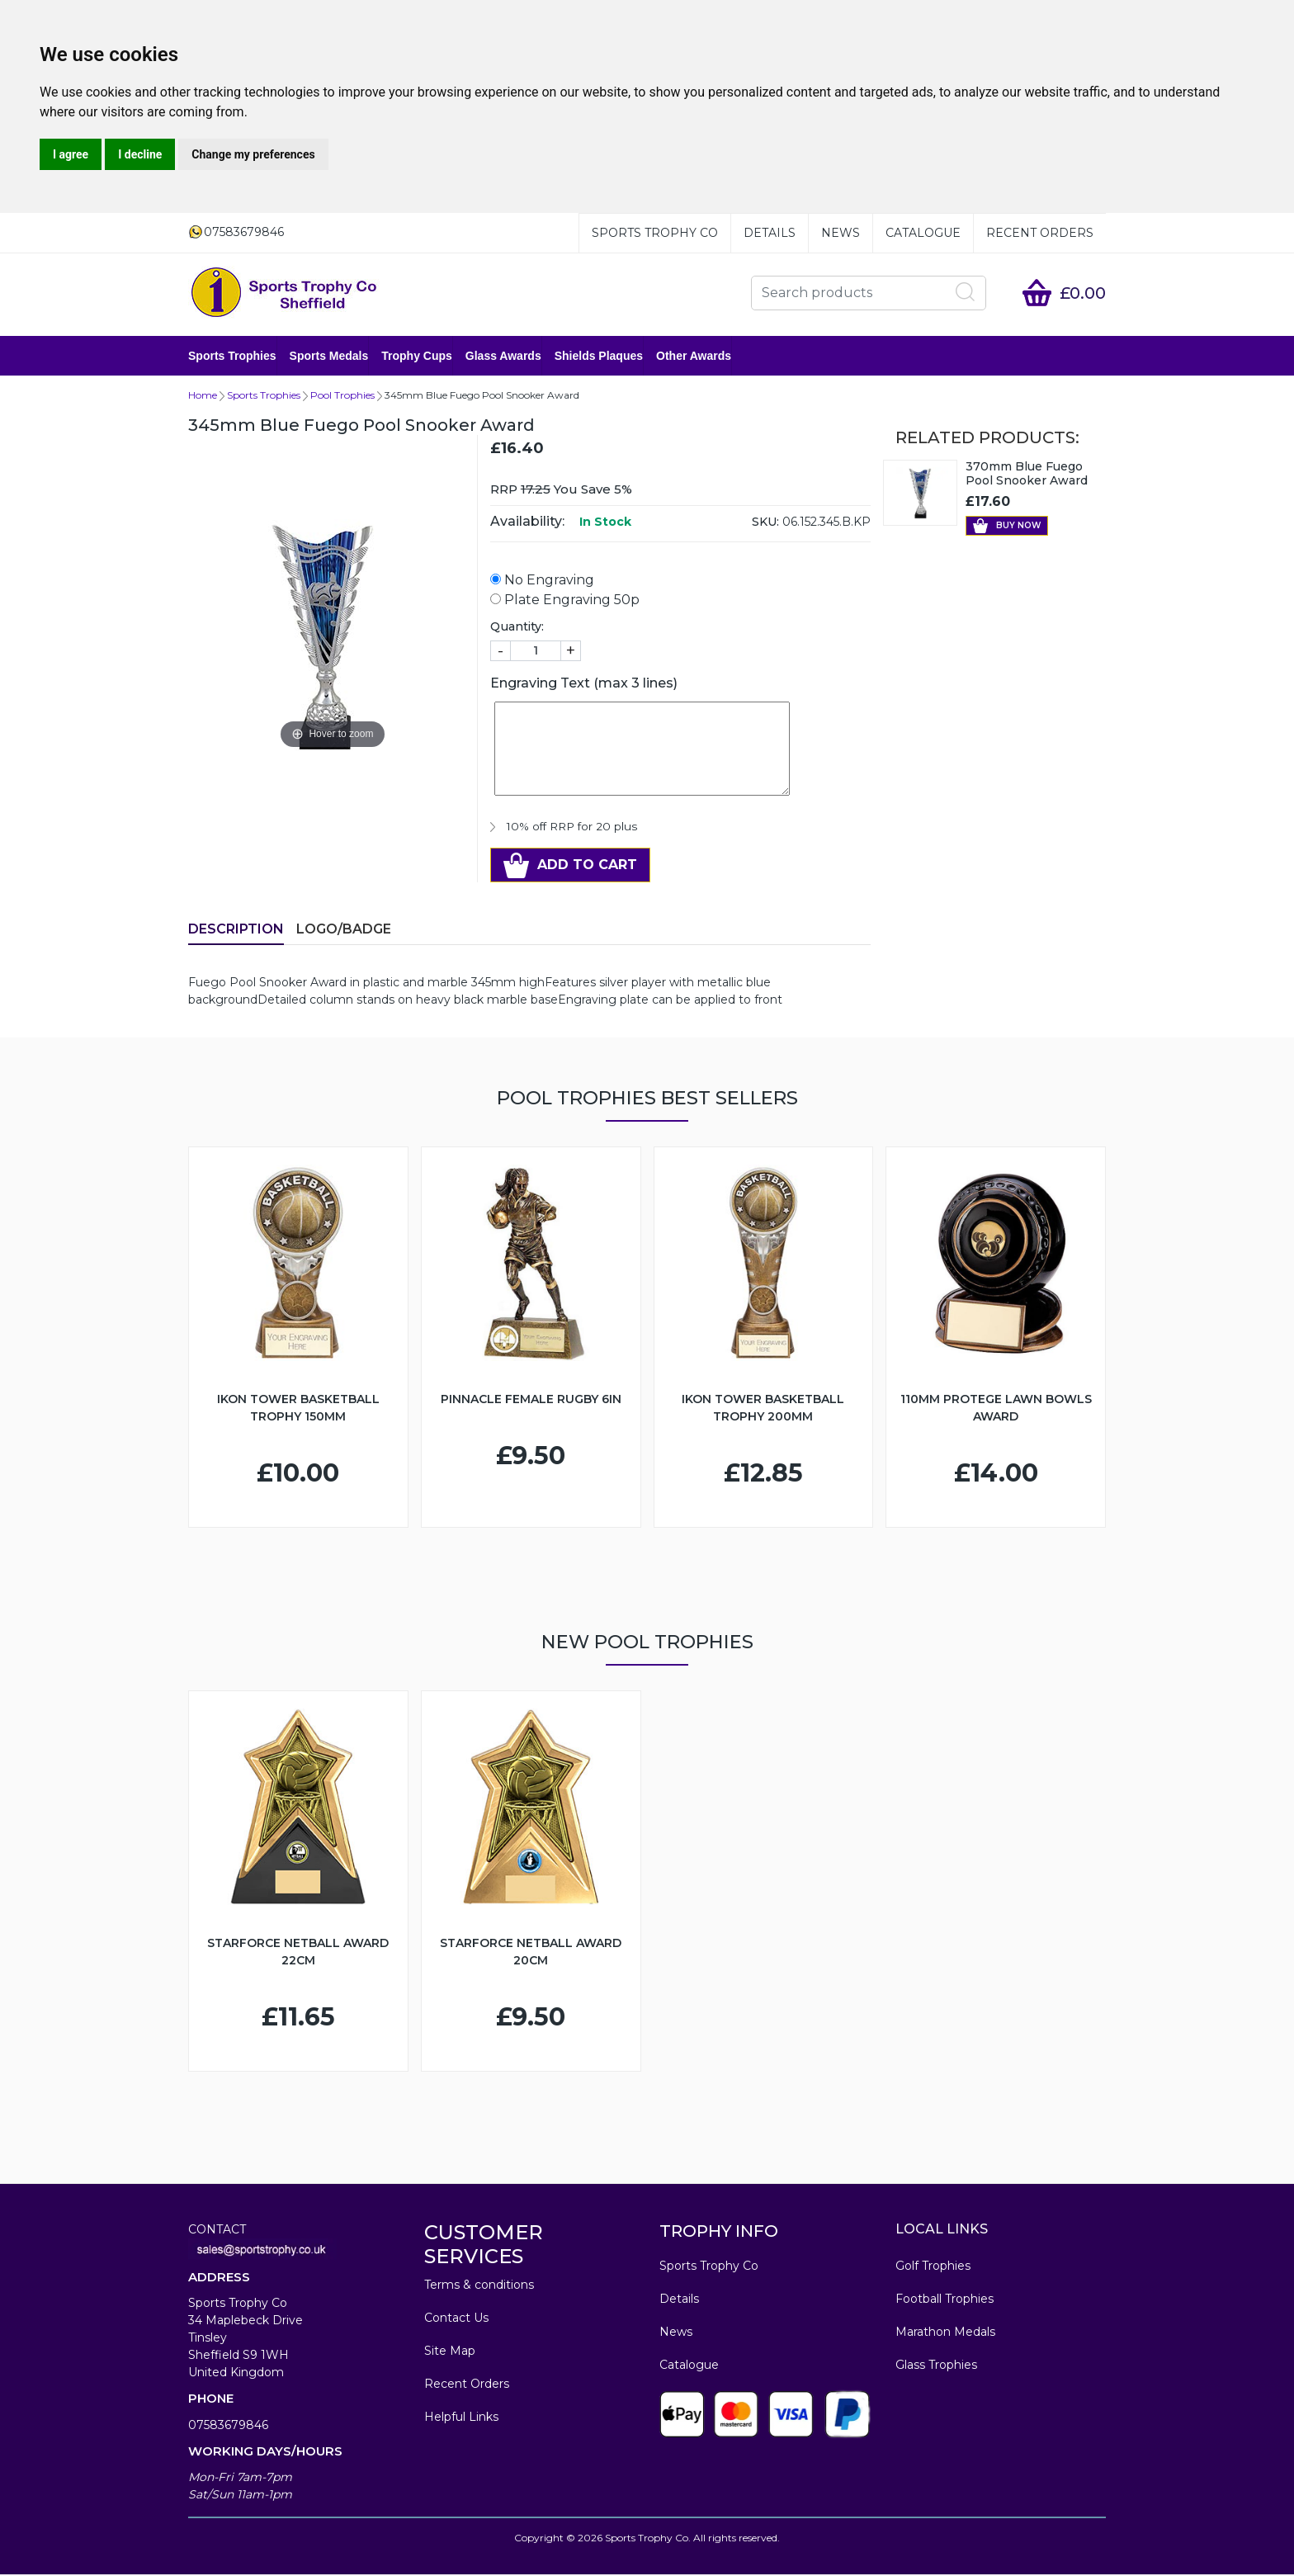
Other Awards (693, 356)
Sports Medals (329, 356)
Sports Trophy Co (655, 232)
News (840, 232)
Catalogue (923, 232)
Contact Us (456, 2319)
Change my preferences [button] (252, 154)
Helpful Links (461, 2418)
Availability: (527, 523)
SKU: (765, 523)
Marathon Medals (945, 2333)
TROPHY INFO (718, 2233)
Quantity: (517, 628)
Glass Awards (503, 356)
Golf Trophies (932, 2267)
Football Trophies (944, 2300)
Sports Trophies (232, 356)
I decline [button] (140, 154)
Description (236, 930)
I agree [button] (70, 154)
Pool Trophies (342, 396)
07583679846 (228, 2426)
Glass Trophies (936, 2366)
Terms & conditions (479, 2286)
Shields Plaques (599, 356)
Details (770, 232)
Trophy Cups (416, 356)
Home (202, 396)
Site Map (449, 2352)
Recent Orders (1039, 232)
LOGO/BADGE (343, 930)
